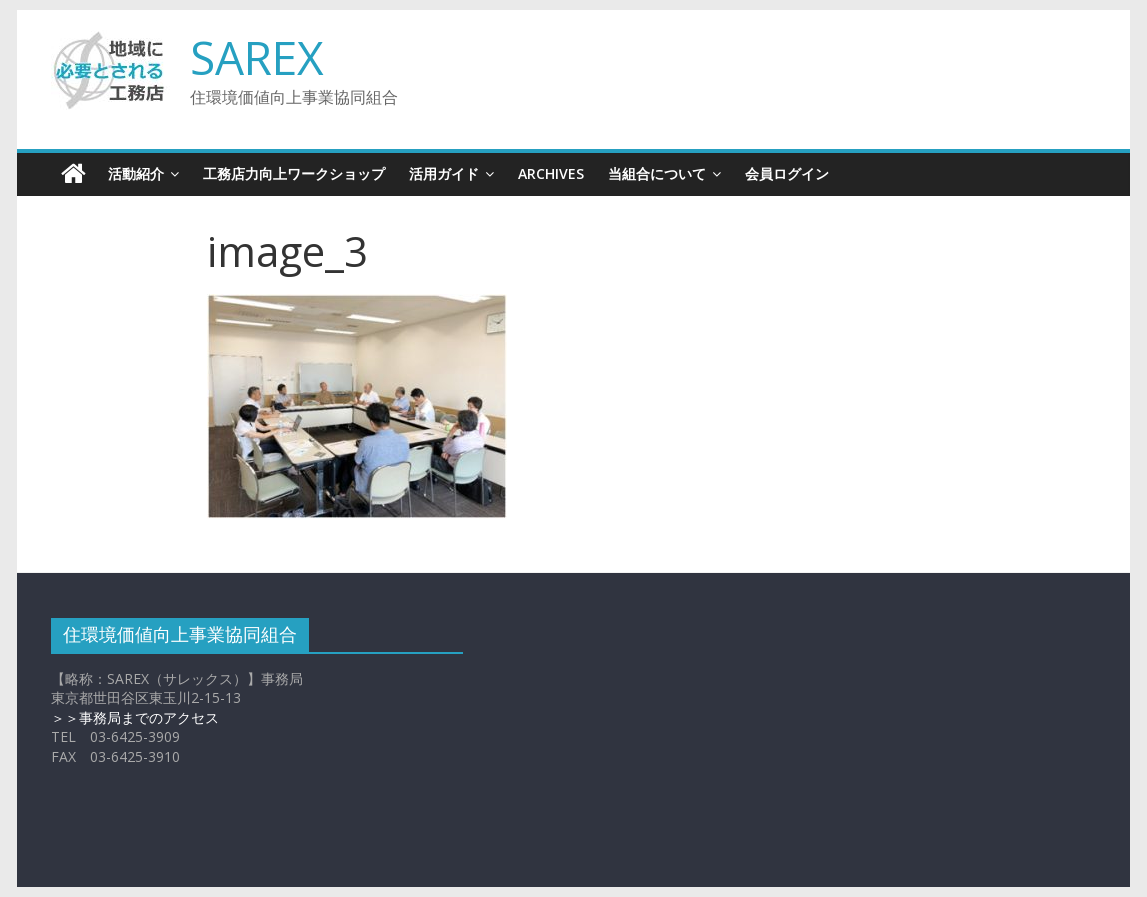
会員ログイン (787, 173)
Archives (551, 173)
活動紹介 (136, 173)
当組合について (657, 173)
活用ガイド (444, 173)
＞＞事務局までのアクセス (135, 717)
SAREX (257, 57)
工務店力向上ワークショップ (294, 173)
